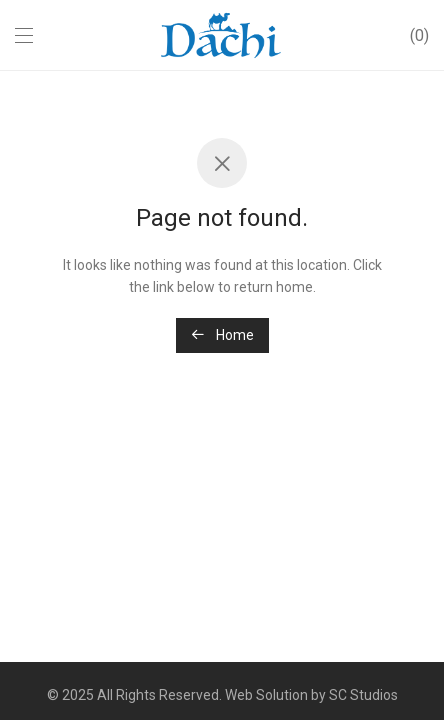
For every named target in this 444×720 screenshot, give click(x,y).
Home (222, 335)
